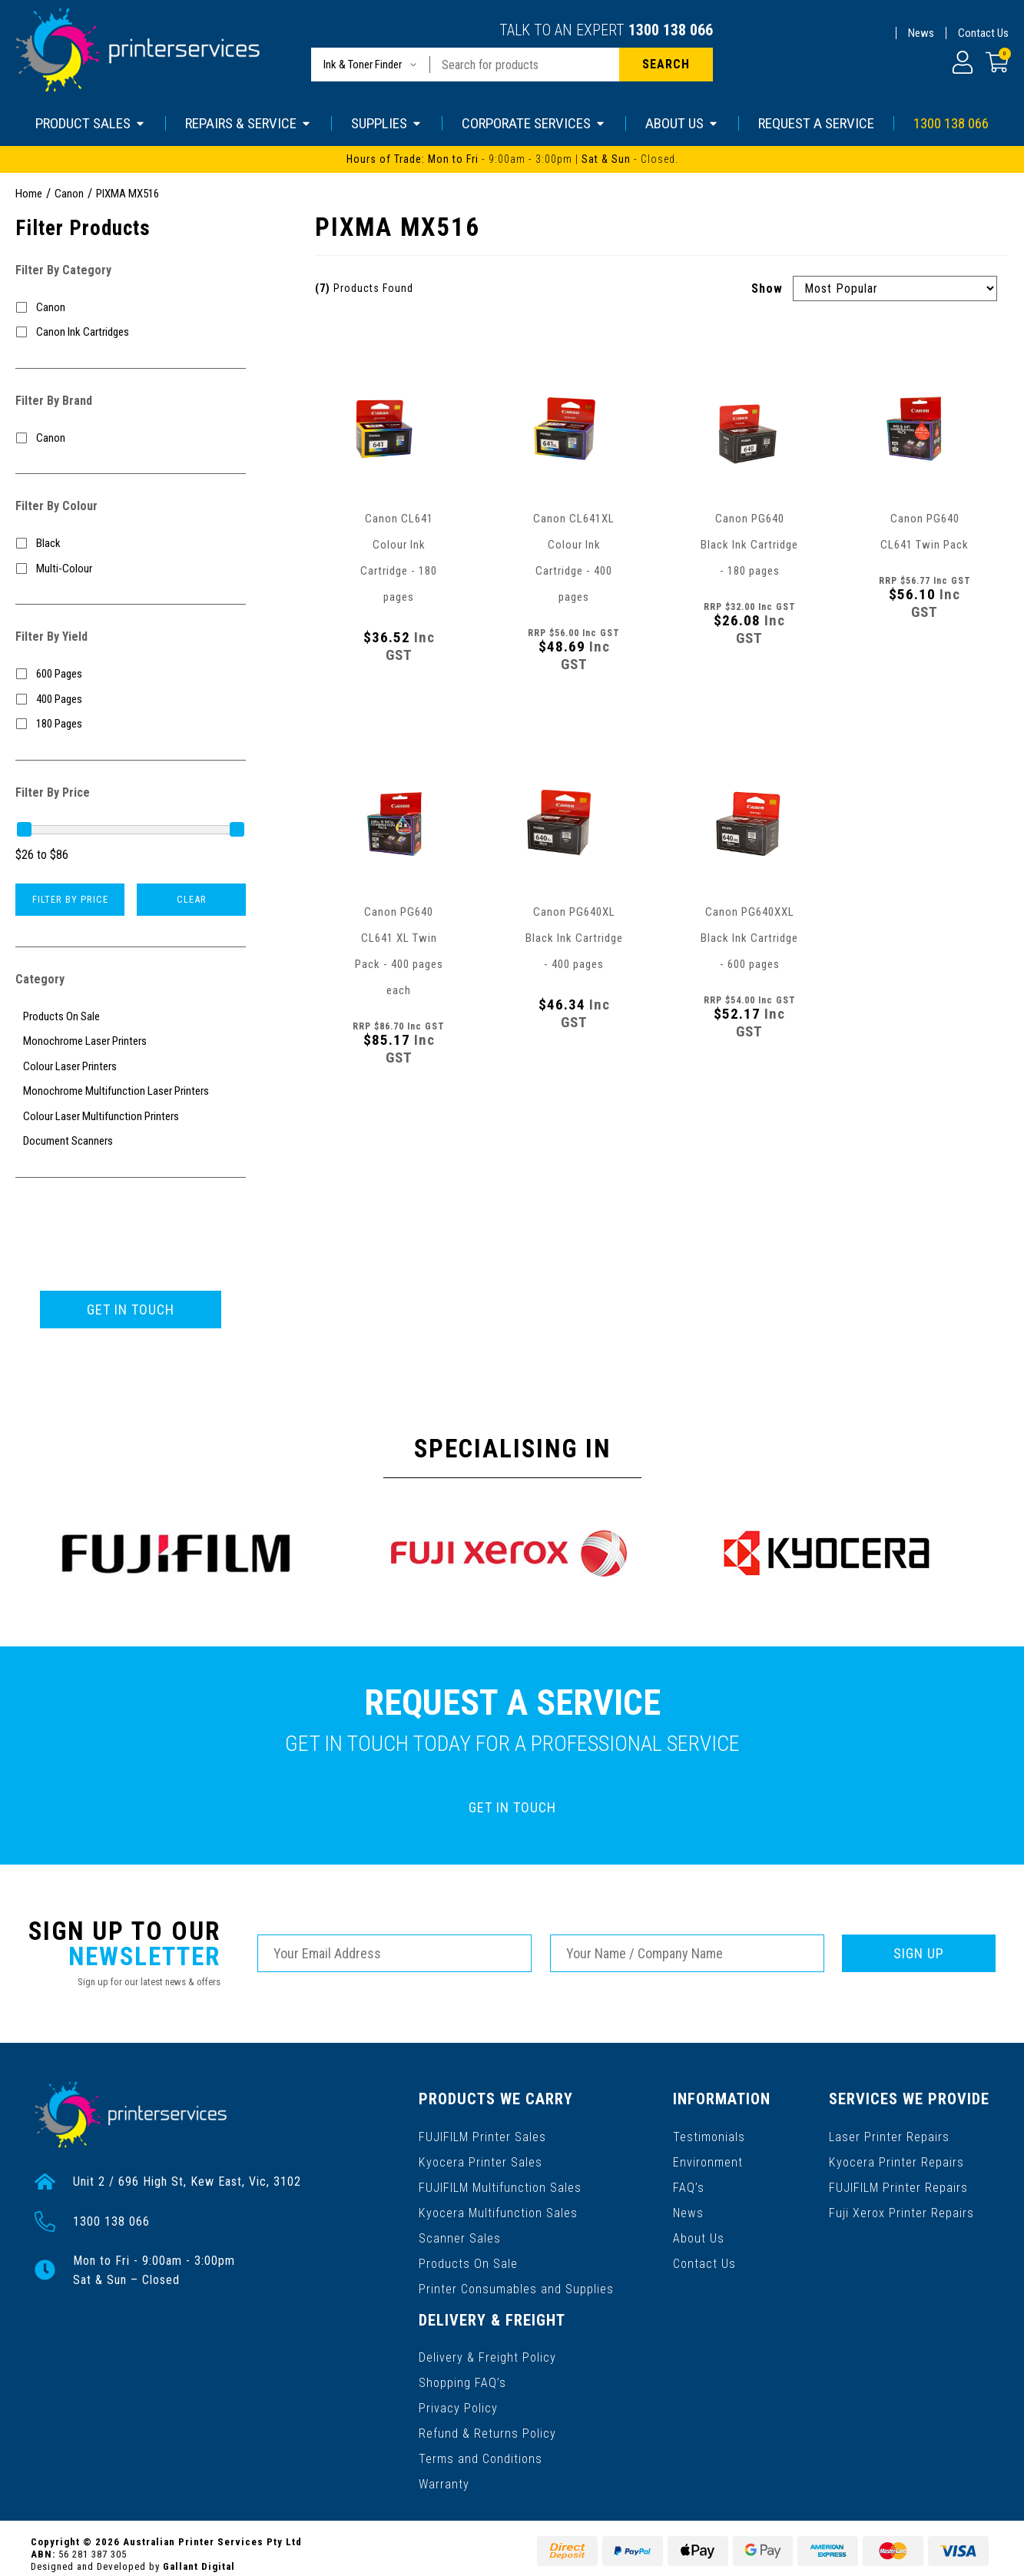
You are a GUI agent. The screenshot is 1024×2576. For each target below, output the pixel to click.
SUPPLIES (387, 123)
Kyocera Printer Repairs (897, 2160)
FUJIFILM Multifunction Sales (500, 2184)
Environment (709, 2160)
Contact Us (983, 33)
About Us (699, 2233)
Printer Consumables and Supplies (516, 2283)
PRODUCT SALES (90, 123)
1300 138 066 (670, 30)
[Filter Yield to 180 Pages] (130, 724)
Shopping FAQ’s (462, 2374)
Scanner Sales (460, 2233)
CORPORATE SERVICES (534, 123)
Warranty (444, 2472)
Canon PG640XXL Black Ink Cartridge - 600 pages (749, 938)
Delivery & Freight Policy (487, 2349)
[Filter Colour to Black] (130, 543)
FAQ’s (689, 2184)
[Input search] (524, 64)
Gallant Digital (199, 2554)
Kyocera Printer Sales (480, 2160)
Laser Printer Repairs (890, 2135)
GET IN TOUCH (130, 1309)
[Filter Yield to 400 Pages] (130, 699)
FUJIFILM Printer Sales (482, 2135)
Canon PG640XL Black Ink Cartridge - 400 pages (574, 938)
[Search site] (666, 64)
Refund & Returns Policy (487, 2423)
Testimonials (710, 2135)
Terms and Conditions (480, 2448)
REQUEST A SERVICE (816, 123)
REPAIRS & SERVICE (248, 123)
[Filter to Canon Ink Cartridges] (130, 332)
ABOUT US (682, 123)
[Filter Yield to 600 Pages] (130, 674)
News (921, 33)
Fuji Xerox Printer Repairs (902, 2209)
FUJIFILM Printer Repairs (899, 2184)
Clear (192, 899)
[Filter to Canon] (130, 307)
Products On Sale (468, 2258)
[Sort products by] (895, 288)
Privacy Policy (458, 2399)
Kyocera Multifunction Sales (498, 2209)
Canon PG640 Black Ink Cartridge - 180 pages (749, 545)
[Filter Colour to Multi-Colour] (130, 569)
